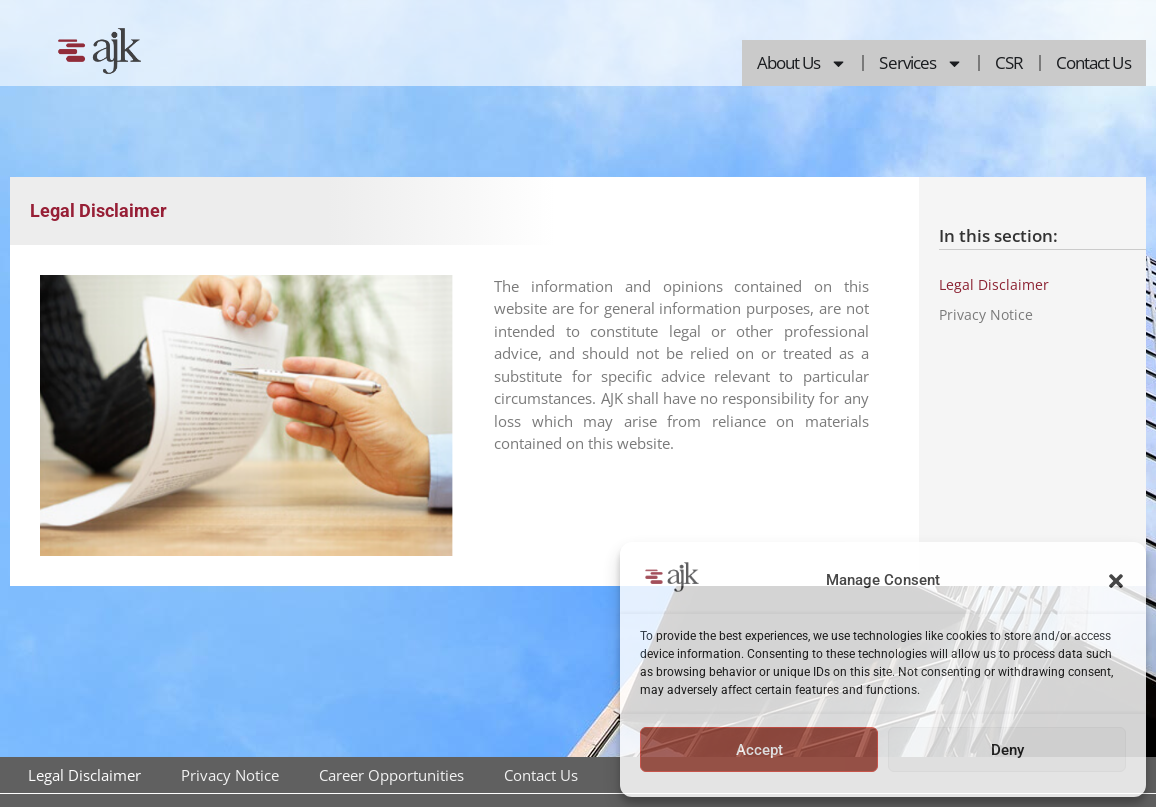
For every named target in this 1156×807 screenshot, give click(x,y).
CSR (1009, 62)
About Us (802, 63)
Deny (1007, 750)
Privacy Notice (986, 314)
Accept (759, 750)
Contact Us (1093, 62)
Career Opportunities (391, 775)
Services (921, 63)
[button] (1116, 581)
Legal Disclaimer (994, 284)
